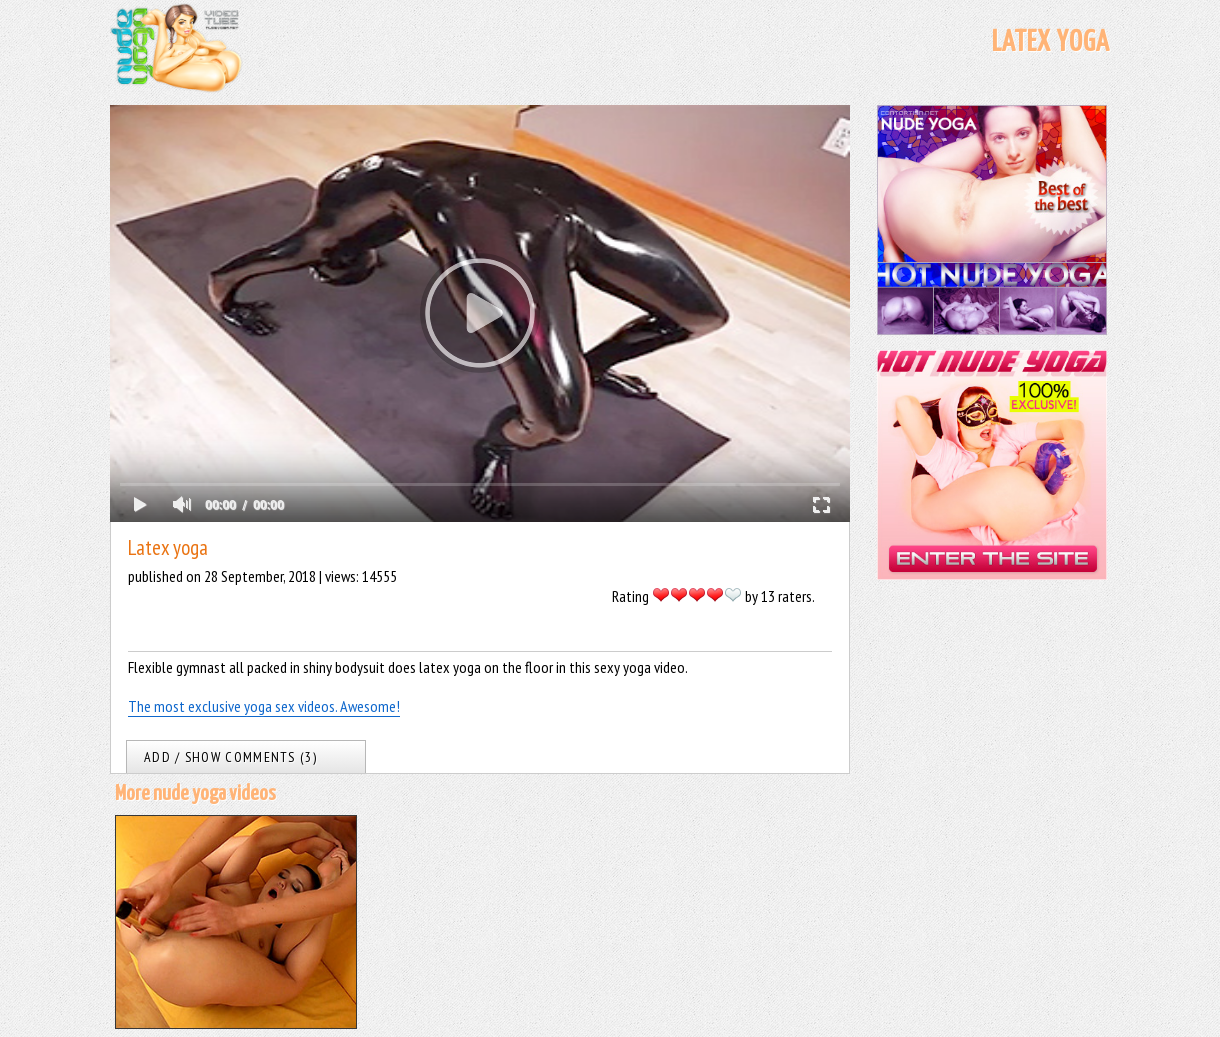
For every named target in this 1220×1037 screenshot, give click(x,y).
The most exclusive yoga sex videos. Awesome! (264, 706)
